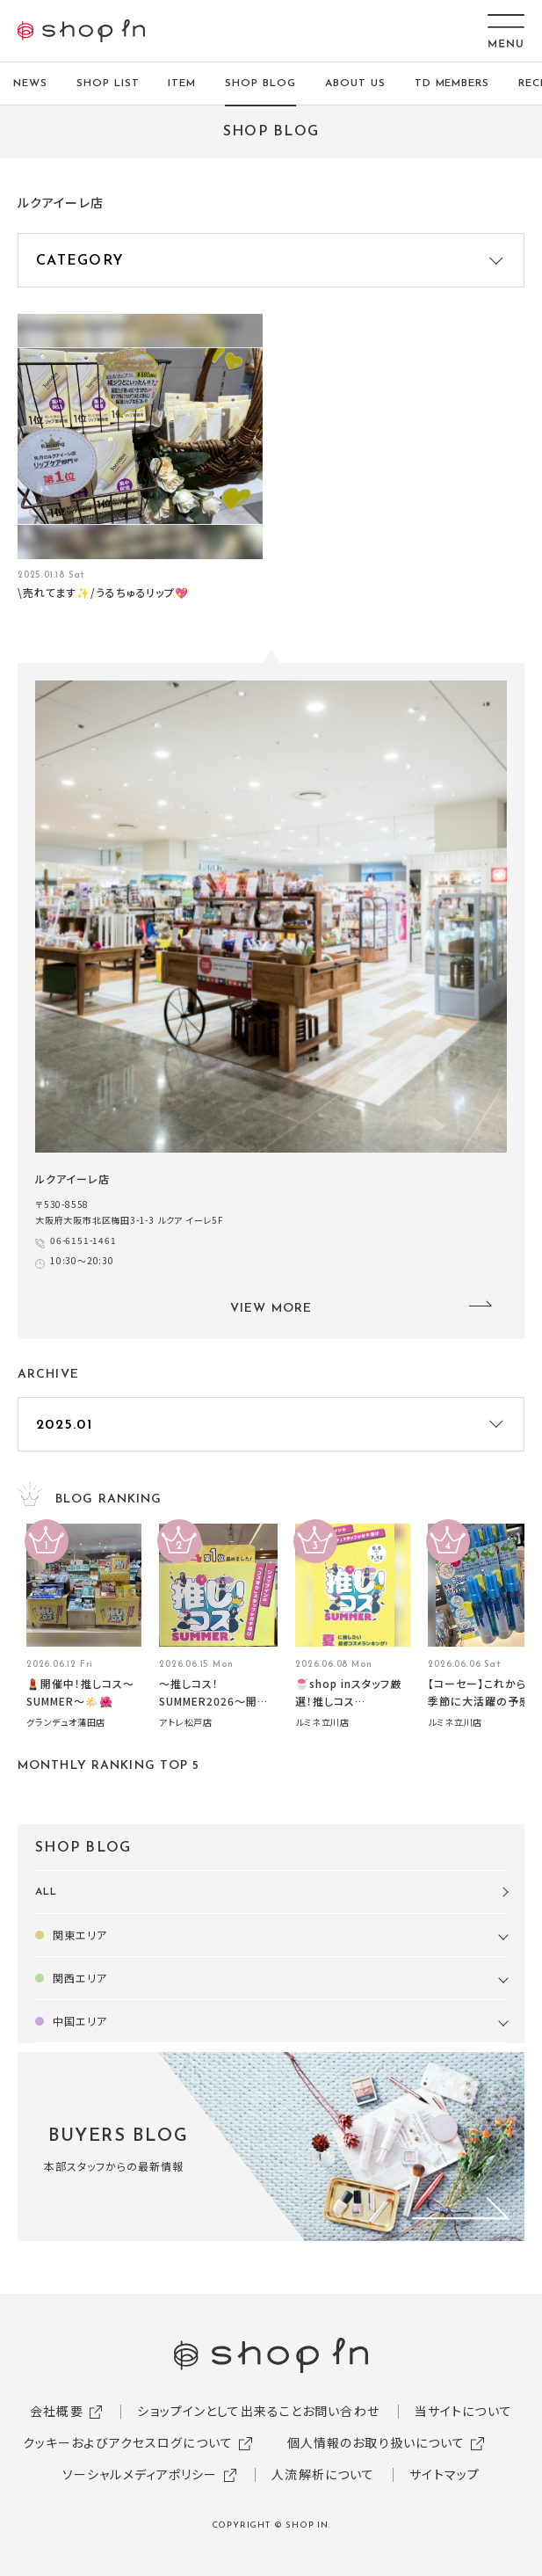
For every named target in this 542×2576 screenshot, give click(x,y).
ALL (46, 1892)
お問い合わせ (340, 2411)
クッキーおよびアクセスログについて (128, 2442)
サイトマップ (444, 2474)
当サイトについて (463, 2411)
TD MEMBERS (452, 83)
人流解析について (322, 2474)
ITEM (182, 83)
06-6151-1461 (83, 1240)
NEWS (30, 83)
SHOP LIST (108, 83)
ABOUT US (355, 83)
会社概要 (56, 2411)
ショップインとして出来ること (219, 2411)
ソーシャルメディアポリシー (140, 2474)
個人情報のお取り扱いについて (376, 2442)
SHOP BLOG (260, 83)
